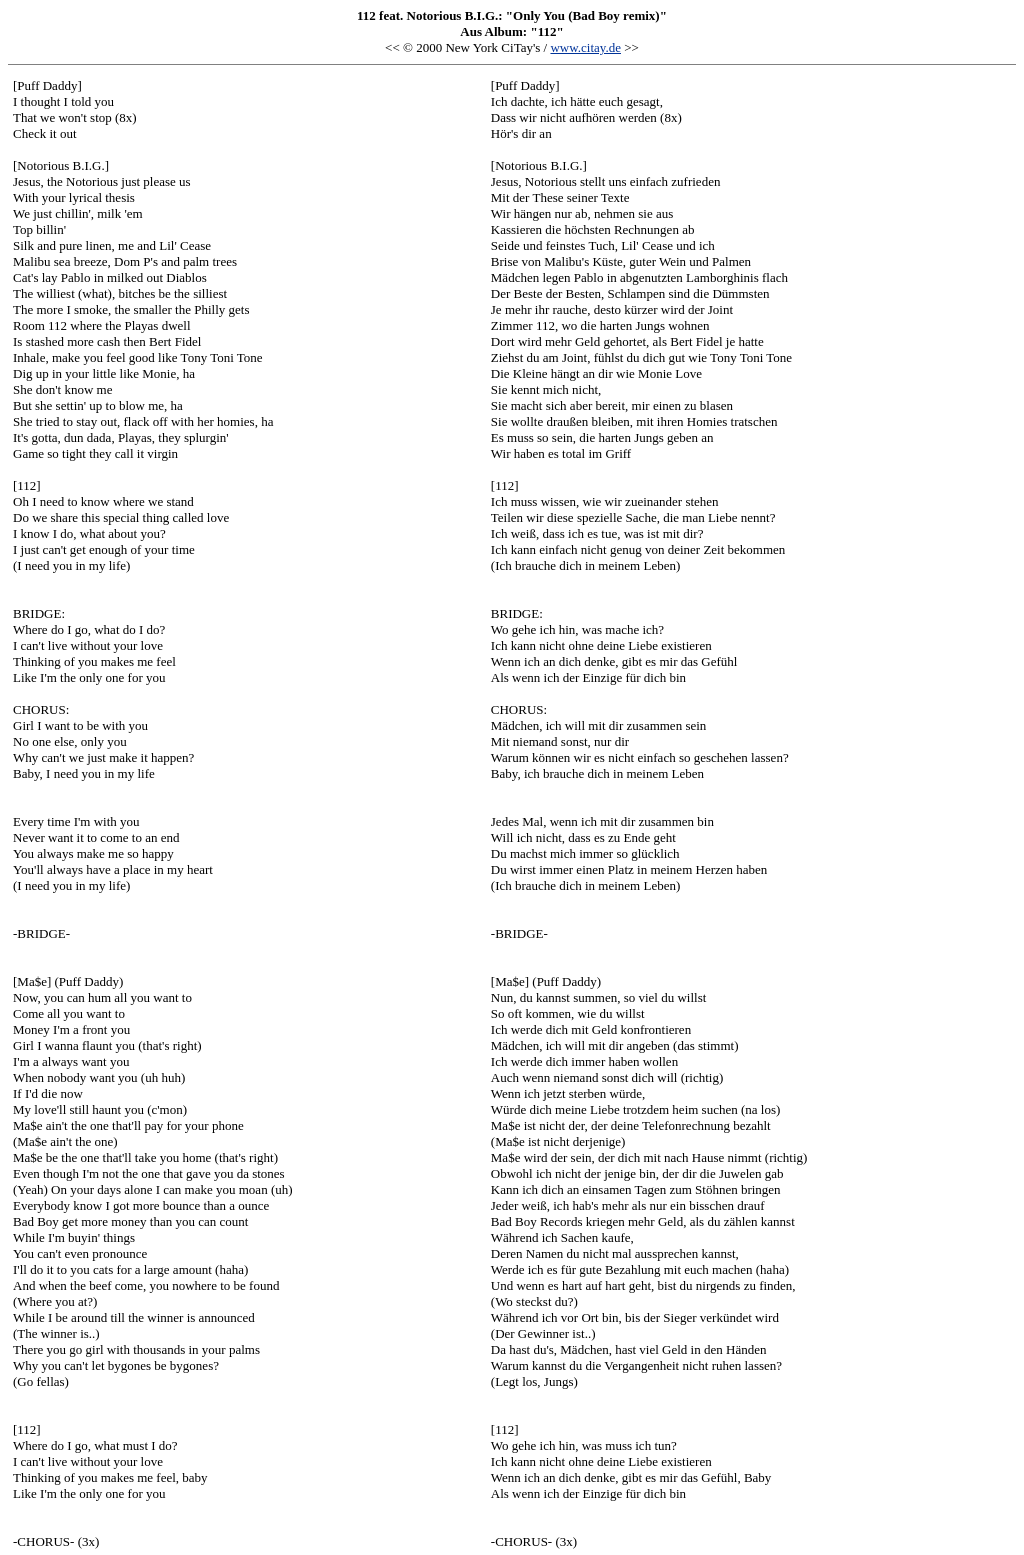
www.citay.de (585, 47)
